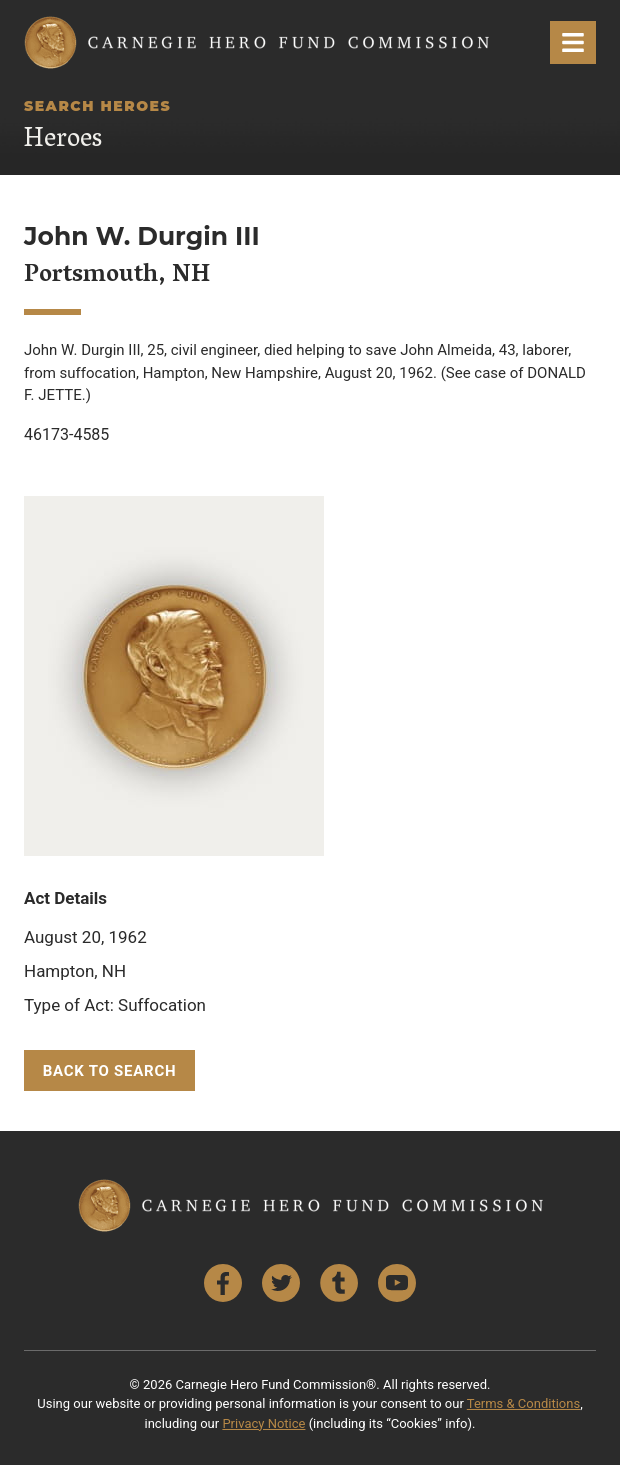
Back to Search (110, 1071)
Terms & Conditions (523, 1403)
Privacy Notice (263, 1423)
